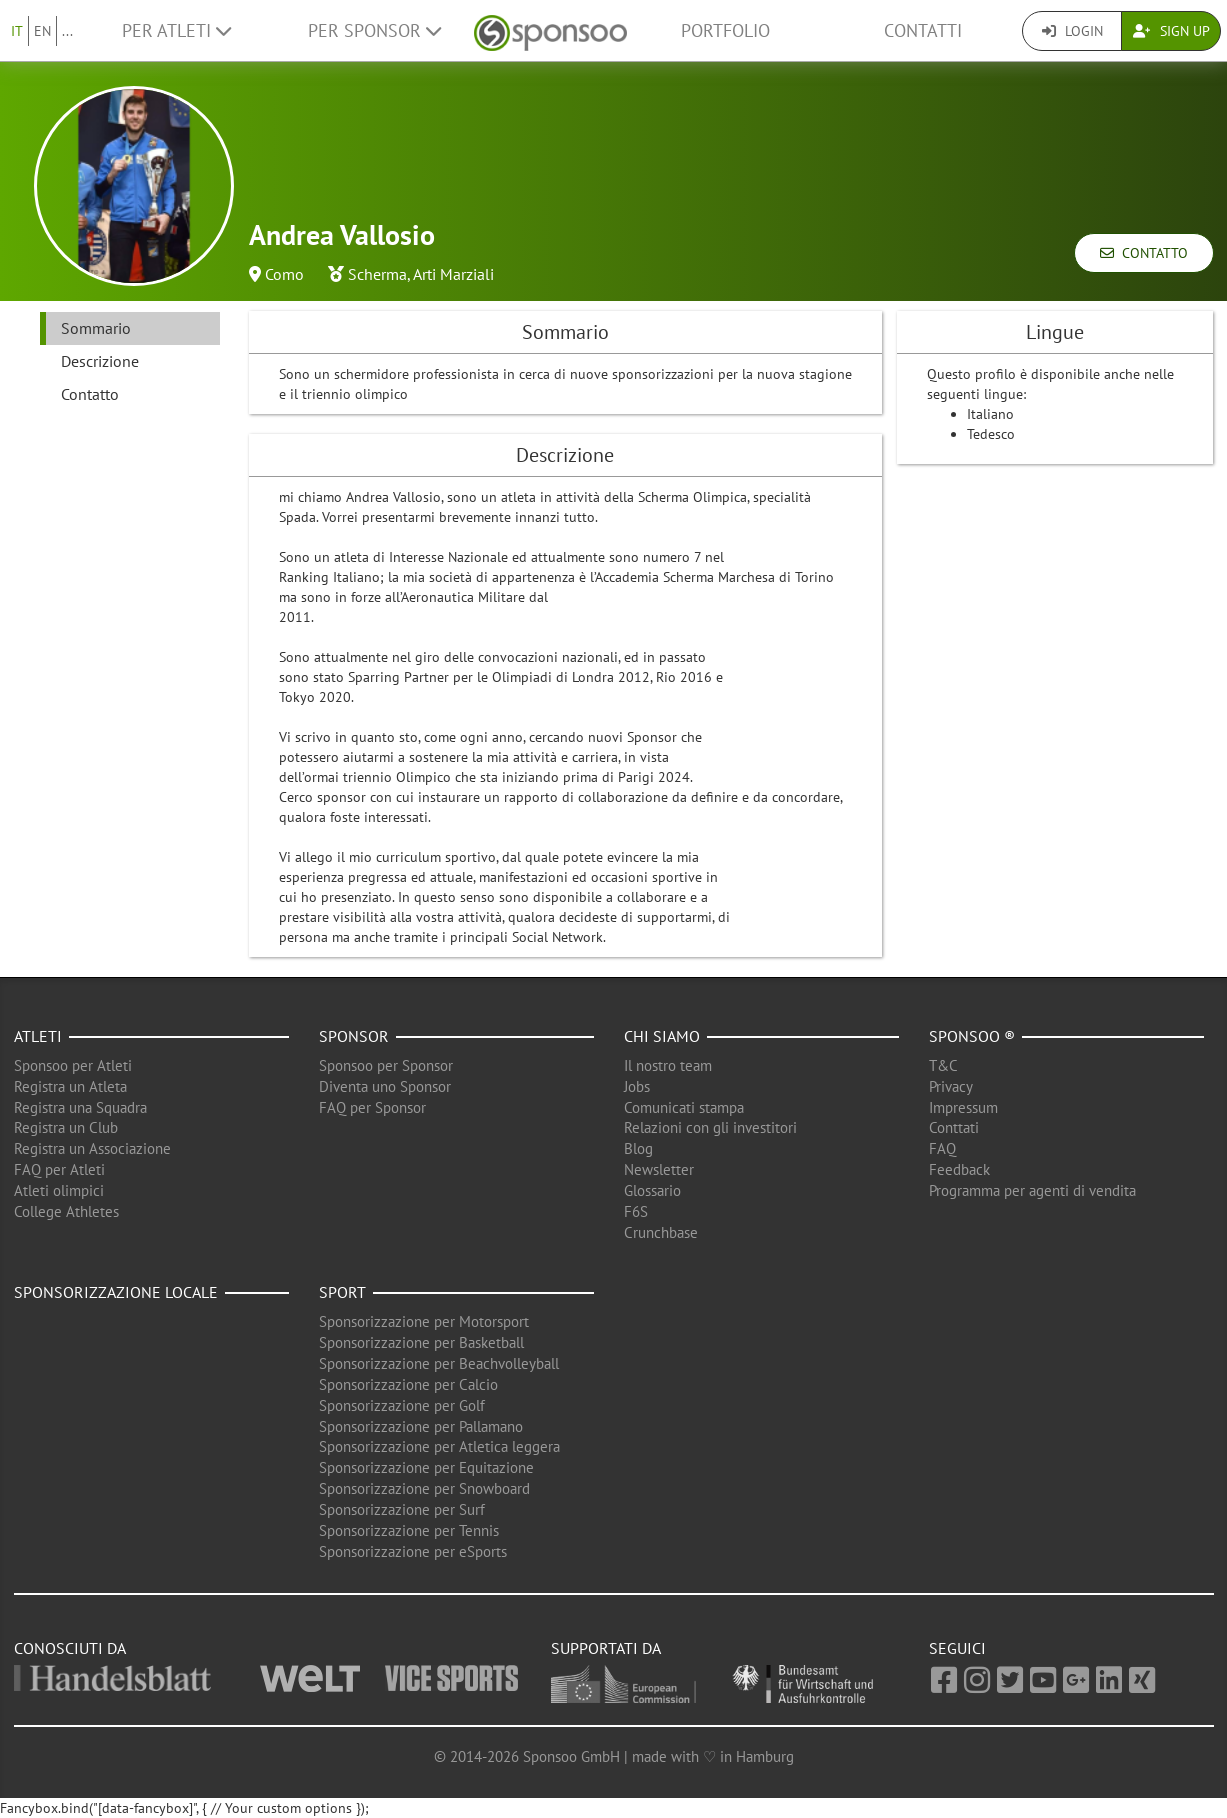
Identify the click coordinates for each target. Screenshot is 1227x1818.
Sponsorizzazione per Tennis (409, 1530)
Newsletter (659, 1169)
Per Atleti (176, 30)
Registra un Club (66, 1127)
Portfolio (725, 30)
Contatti (923, 30)
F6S (636, 1211)
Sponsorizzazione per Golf (402, 1405)
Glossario (652, 1190)
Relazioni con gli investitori (710, 1127)
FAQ (942, 1148)
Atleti (38, 1036)
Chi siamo (662, 1036)
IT (17, 31)
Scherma (377, 274)
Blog (638, 1148)
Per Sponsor (374, 30)
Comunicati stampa (684, 1107)
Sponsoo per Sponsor (386, 1065)
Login (1072, 31)
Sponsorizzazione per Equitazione (426, 1467)
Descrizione (100, 361)
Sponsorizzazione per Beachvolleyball (439, 1363)
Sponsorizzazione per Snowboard (424, 1488)
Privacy (951, 1086)
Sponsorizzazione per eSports (413, 1551)
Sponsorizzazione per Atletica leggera (439, 1446)
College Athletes (66, 1211)
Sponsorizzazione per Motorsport (424, 1321)
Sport (342, 1292)
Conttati (954, 1127)
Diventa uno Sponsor (385, 1086)
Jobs (637, 1086)
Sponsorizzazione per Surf (402, 1509)
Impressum (963, 1107)
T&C (943, 1065)
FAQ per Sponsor (372, 1107)
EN (42, 31)
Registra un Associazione (92, 1148)
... (67, 31)
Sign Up (1171, 31)
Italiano (990, 414)
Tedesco (991, 434)
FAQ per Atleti (59, 1169)
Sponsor (354, 1036)
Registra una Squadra (80, 1107)
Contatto (1144, 253)
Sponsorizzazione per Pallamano (421, 1426)
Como (284, 274)
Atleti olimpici (59, 1190)
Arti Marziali (453, 274)
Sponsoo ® (972, 1036)
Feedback (959, 1169)
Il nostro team (668, 1065)
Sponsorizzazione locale (116, 1292)
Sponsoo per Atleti (73, 1065)
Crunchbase (661, 1232)
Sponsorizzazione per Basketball (421, 1342)
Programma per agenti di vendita (1032, 1190)
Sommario (96, 328)
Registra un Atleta (70, 1086)
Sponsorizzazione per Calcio (408, 1384)
